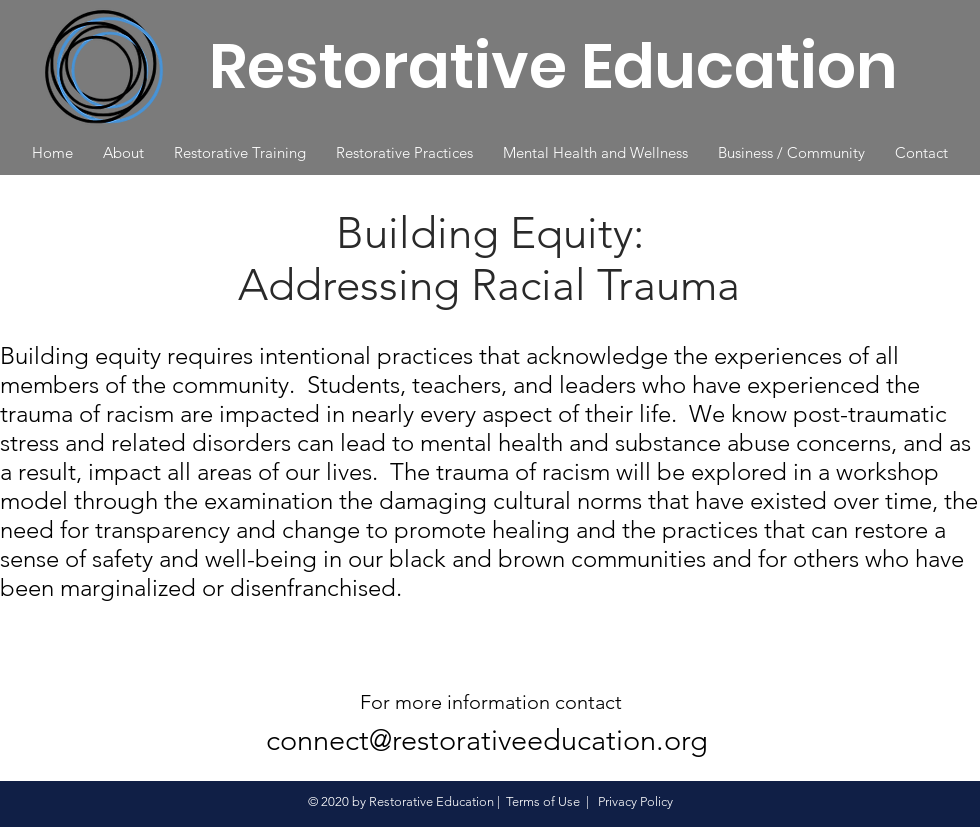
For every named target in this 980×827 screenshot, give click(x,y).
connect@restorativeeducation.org (487, 739)
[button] (123, 152)
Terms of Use (543, 801)
